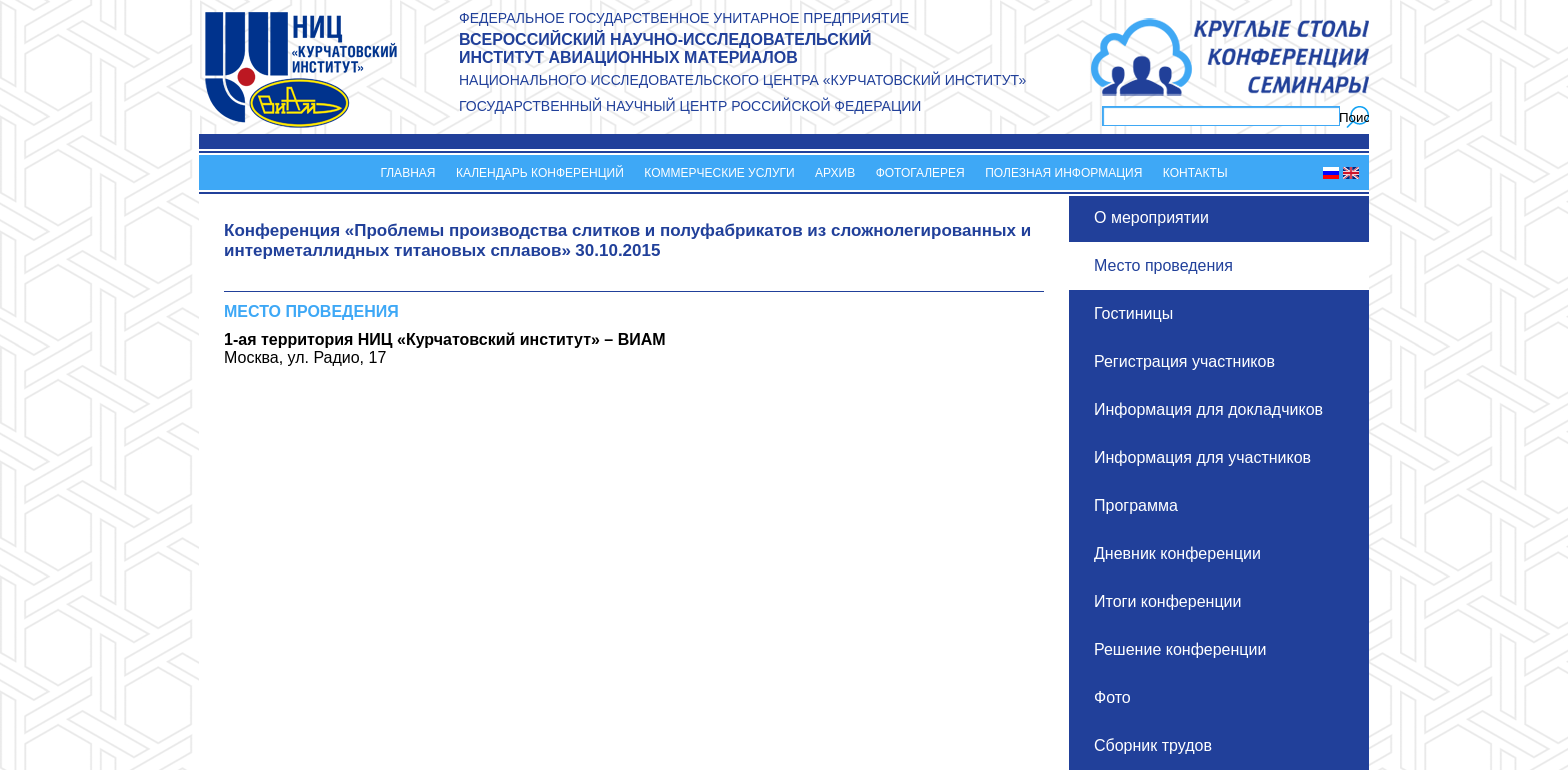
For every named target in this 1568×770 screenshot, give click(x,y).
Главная (407, 173)
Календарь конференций (540, 173)
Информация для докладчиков (1208, 409)
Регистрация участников (1184, 361)
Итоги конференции (1167, 601)
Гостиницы (1133, 313)
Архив (835, 173)
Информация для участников (1202, 457)
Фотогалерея (920, 173)
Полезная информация (1063, 173)
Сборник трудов (1153, 745)
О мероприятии (1151, 217)
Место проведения (1163, 265)
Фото (1112, 697)
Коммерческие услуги (719, 173)
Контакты (1195, 173)
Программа (1136, 505)
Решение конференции (1180, 649)
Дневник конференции (1177, 553)
